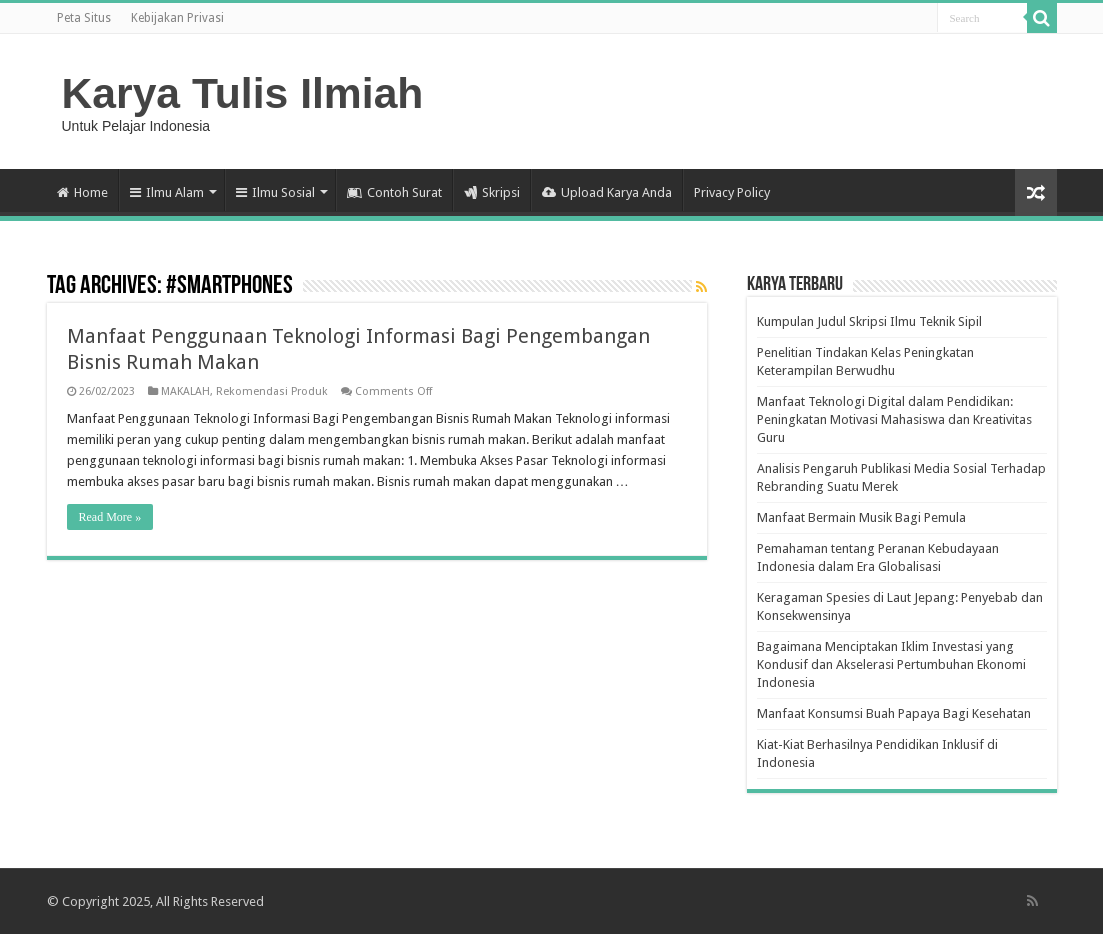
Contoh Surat (394, 192)
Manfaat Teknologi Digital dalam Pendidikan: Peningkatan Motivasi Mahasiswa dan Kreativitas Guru (894, 419)
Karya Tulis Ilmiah (243, 93)
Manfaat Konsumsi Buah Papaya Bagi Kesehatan (894, 713)
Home (82, 192)
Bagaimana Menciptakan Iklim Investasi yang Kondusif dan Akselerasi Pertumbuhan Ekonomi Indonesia (891, 664)
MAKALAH (185, 391)
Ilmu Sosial (275, 192)
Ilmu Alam (167, 192)
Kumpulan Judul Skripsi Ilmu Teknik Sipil (869, 321)
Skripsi (492, 192)
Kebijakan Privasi (177, 18)
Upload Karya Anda (607, 192)
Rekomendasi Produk (272, 391)
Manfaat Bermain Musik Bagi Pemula (861, 517)
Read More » (110, 517)
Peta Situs (84, 18)
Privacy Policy (732, 192)
